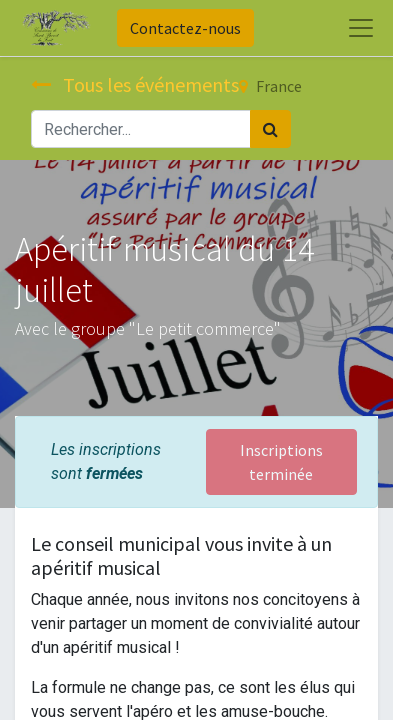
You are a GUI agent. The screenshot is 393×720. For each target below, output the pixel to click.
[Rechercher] (270, 129)
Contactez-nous (185, 28)
